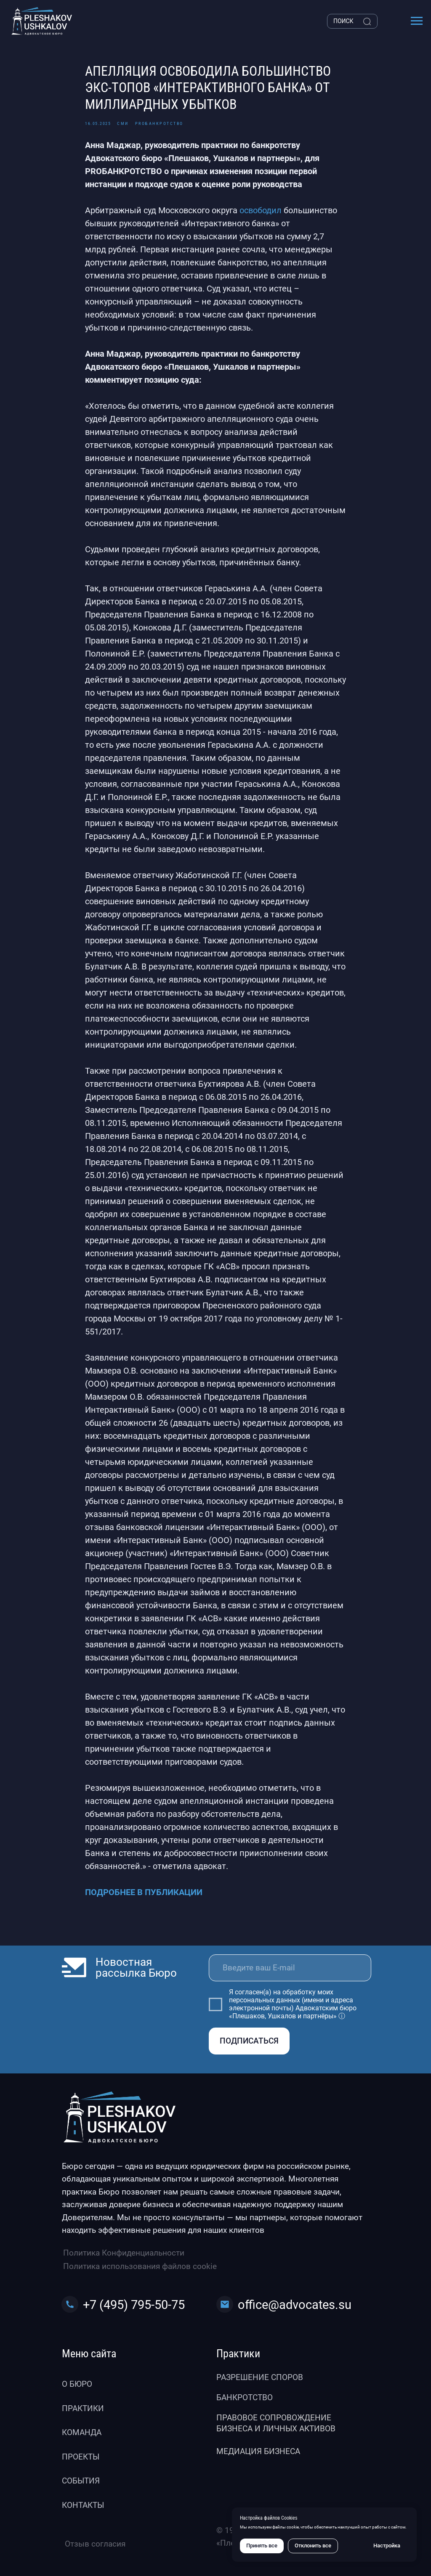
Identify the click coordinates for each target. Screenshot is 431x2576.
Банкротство (244, 2397)
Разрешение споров (259, 2377)
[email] (290, 1967)
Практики (83, 2408)
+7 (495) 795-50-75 (134, 2305)
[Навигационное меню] (417, 21)
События (81, 2481)
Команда (81, 2432)
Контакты (83, 2505)
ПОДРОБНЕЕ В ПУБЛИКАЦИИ (143, 1892)
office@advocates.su (294, 2305)
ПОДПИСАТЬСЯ (249, 2041)
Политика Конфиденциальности (123, 2253)
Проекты (80, 2457)
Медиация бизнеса (258, 2451)
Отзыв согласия (95, 2544)
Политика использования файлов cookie (140, 2266)
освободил (260, 210)
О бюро (77, 2384)
